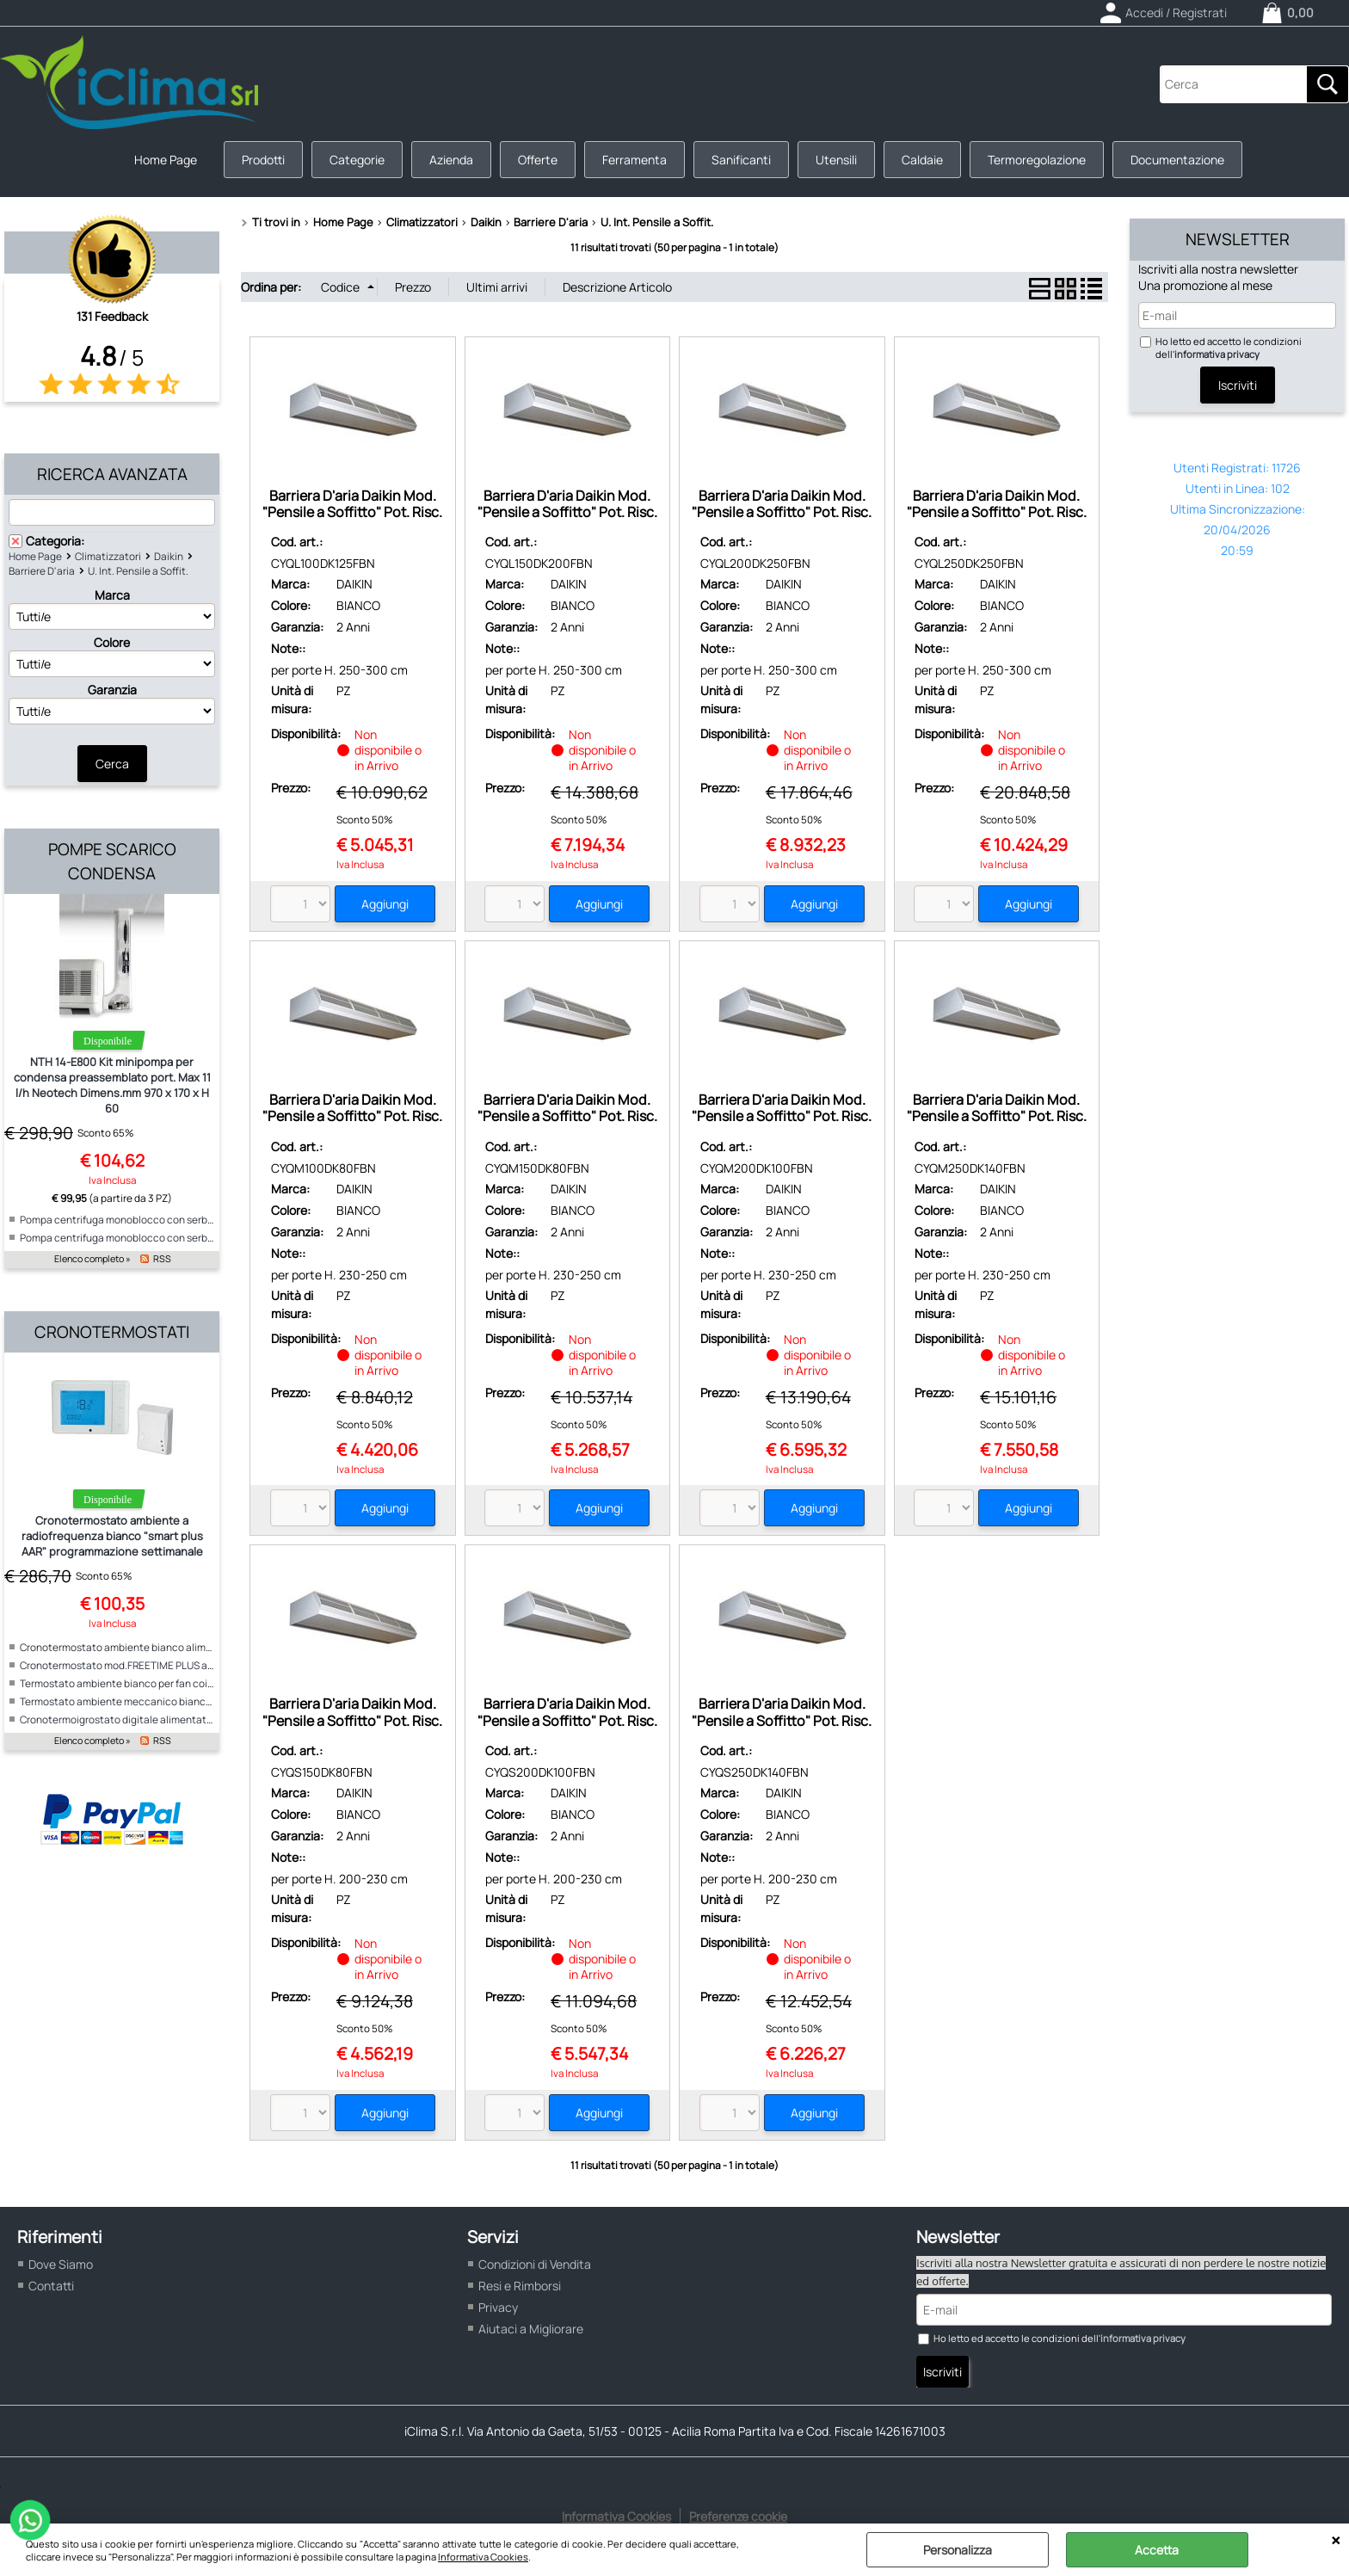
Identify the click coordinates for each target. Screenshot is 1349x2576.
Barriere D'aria (42, 571)
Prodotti (263, 159)
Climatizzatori (108, 556)
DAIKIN (354, 584)
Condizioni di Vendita (534, 2264)
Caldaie (922, 159)
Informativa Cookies (483, 2556)
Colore (112, 642)
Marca (112, 595)
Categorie (357, 159)
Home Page (165, 159)
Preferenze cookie (738, 2516)
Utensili (836, 159)
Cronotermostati (111, 1332)
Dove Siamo (60, 2264)
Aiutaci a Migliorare (530, 2328)
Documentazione (1177, 159)
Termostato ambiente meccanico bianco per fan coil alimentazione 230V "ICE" (203, 1701)
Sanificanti (741, 159)
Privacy (498, 2307)
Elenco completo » (92, 1259)
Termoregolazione (1037, 159)
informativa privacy (1217, 354)
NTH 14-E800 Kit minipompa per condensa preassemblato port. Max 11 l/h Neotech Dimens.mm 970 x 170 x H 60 (112, 1085)
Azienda (451, 159)
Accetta (1157, 2550)
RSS (162, 1259)
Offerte (537, 159)
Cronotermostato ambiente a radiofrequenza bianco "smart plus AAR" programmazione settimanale (112, 1536)
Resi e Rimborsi (519, 2285)
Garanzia (112, 689)
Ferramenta (634, 159)
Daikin (168, 556)
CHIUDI (1335, 2540)
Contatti (51, 2285)
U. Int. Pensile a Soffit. (138, 571)
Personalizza (957, 2550)
